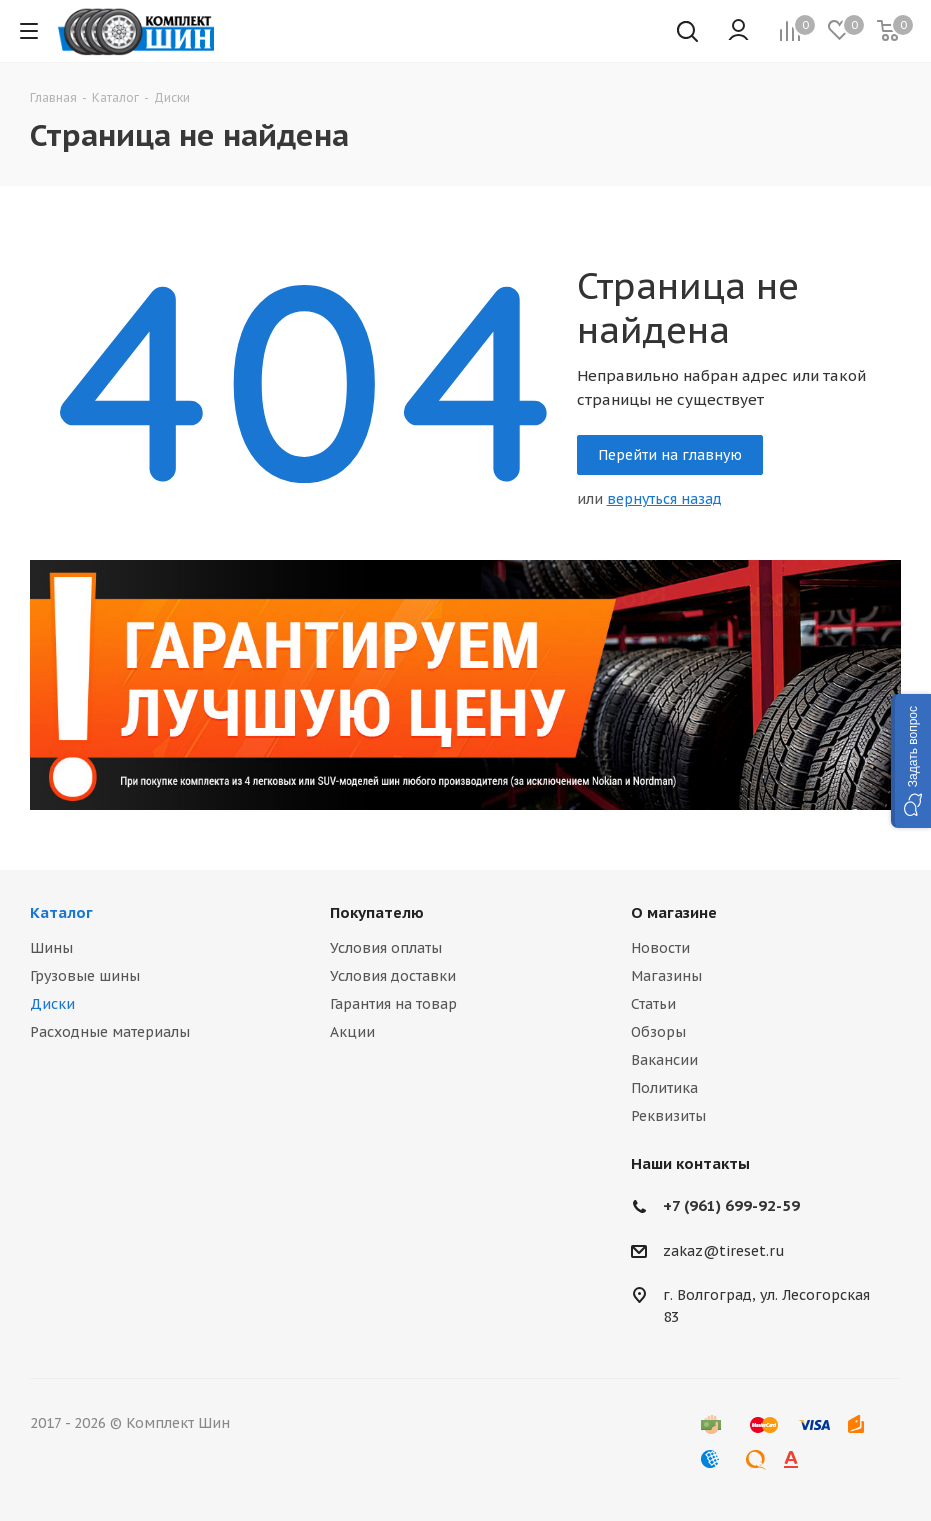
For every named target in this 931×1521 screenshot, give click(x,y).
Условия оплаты (386, 948)
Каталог (61, 912)
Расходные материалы (110, 1032)
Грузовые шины (85, 976)
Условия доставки (393, 976)
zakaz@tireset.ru (724, 1251)
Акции (352, 1032)
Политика (664, 1088)
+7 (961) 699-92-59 (731, 1205)
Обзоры (658, 1032)
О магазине (674, 912)
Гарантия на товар (393, 1004)
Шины (51, 948)
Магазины (666, 976)
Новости (660, 948)
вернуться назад (664, 499)
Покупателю (377, 912)
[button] (911, 761)
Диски (52, 1004)
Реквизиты (668, 1116)
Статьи (653, 1004)
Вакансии (664, 1060)
